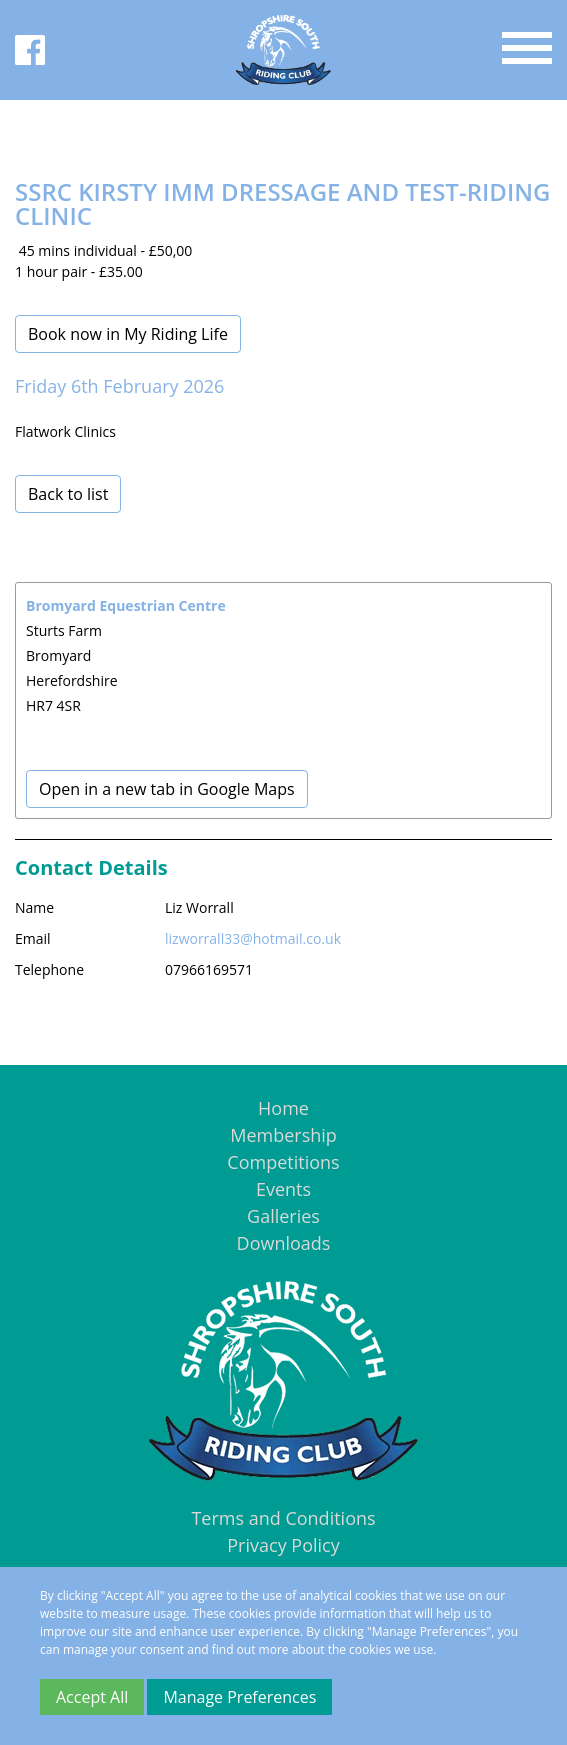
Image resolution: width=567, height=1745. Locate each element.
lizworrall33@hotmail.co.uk (253, 938)
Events (283, 1189)
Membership (283, 1135)
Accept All (92, 1697)
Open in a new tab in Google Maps (167, 789)
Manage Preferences (239, 1697)
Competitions (283, 1162)
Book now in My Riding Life (128, 334)
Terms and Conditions (283, 1518)
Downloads (284, 1243)
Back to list (68, 494)
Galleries (283, 1216)
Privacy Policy (283, 1545)
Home (283, 1108)
